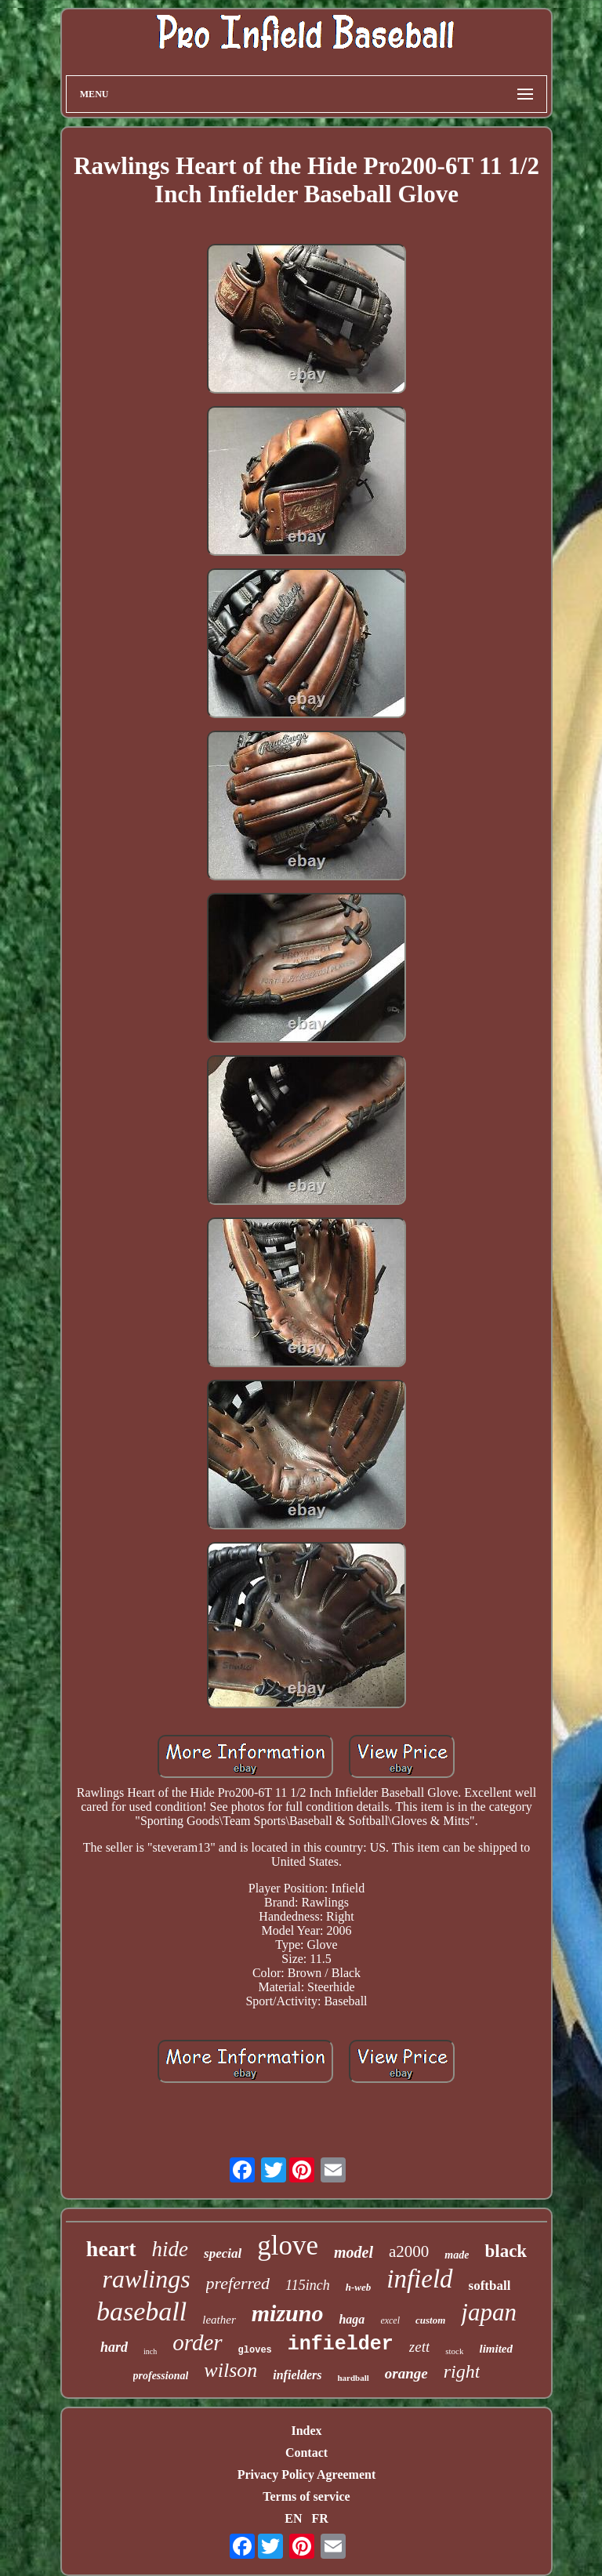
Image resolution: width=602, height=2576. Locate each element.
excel (390, 2320)
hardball (352, 2377)
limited (496, 2348)
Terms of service (306, 2496)
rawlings (146, 2279)
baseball (141, 2311)
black (505, 2251)
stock (454, 2351)
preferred (238, 2283)
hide (170, 2249)
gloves (255, 2350)
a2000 (409, 2251)
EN (293, 2518)
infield (419, 2279)
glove (287, 2245)
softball (490, 2285)
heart (111, 2249)
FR (319, 2518)
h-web (359, 2287)
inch (150, 2351)
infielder (340, 2344)
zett (419, 2346)
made (456, 2255)
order (197, 2342)
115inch (307, 2285)
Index (306, 2430)
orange (406, 2373)
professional (161, 2376)
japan (489, 2312)
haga (351, 2319)
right (462, 2371)
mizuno (288, 2313)
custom (430, 2320)
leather (219, 2319)
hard (114, 2347)
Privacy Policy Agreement (307, 2474)
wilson (230, 2370)
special (222, 2253)
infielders (297, 2375)
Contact (306, 2452)
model (353, 2252)
